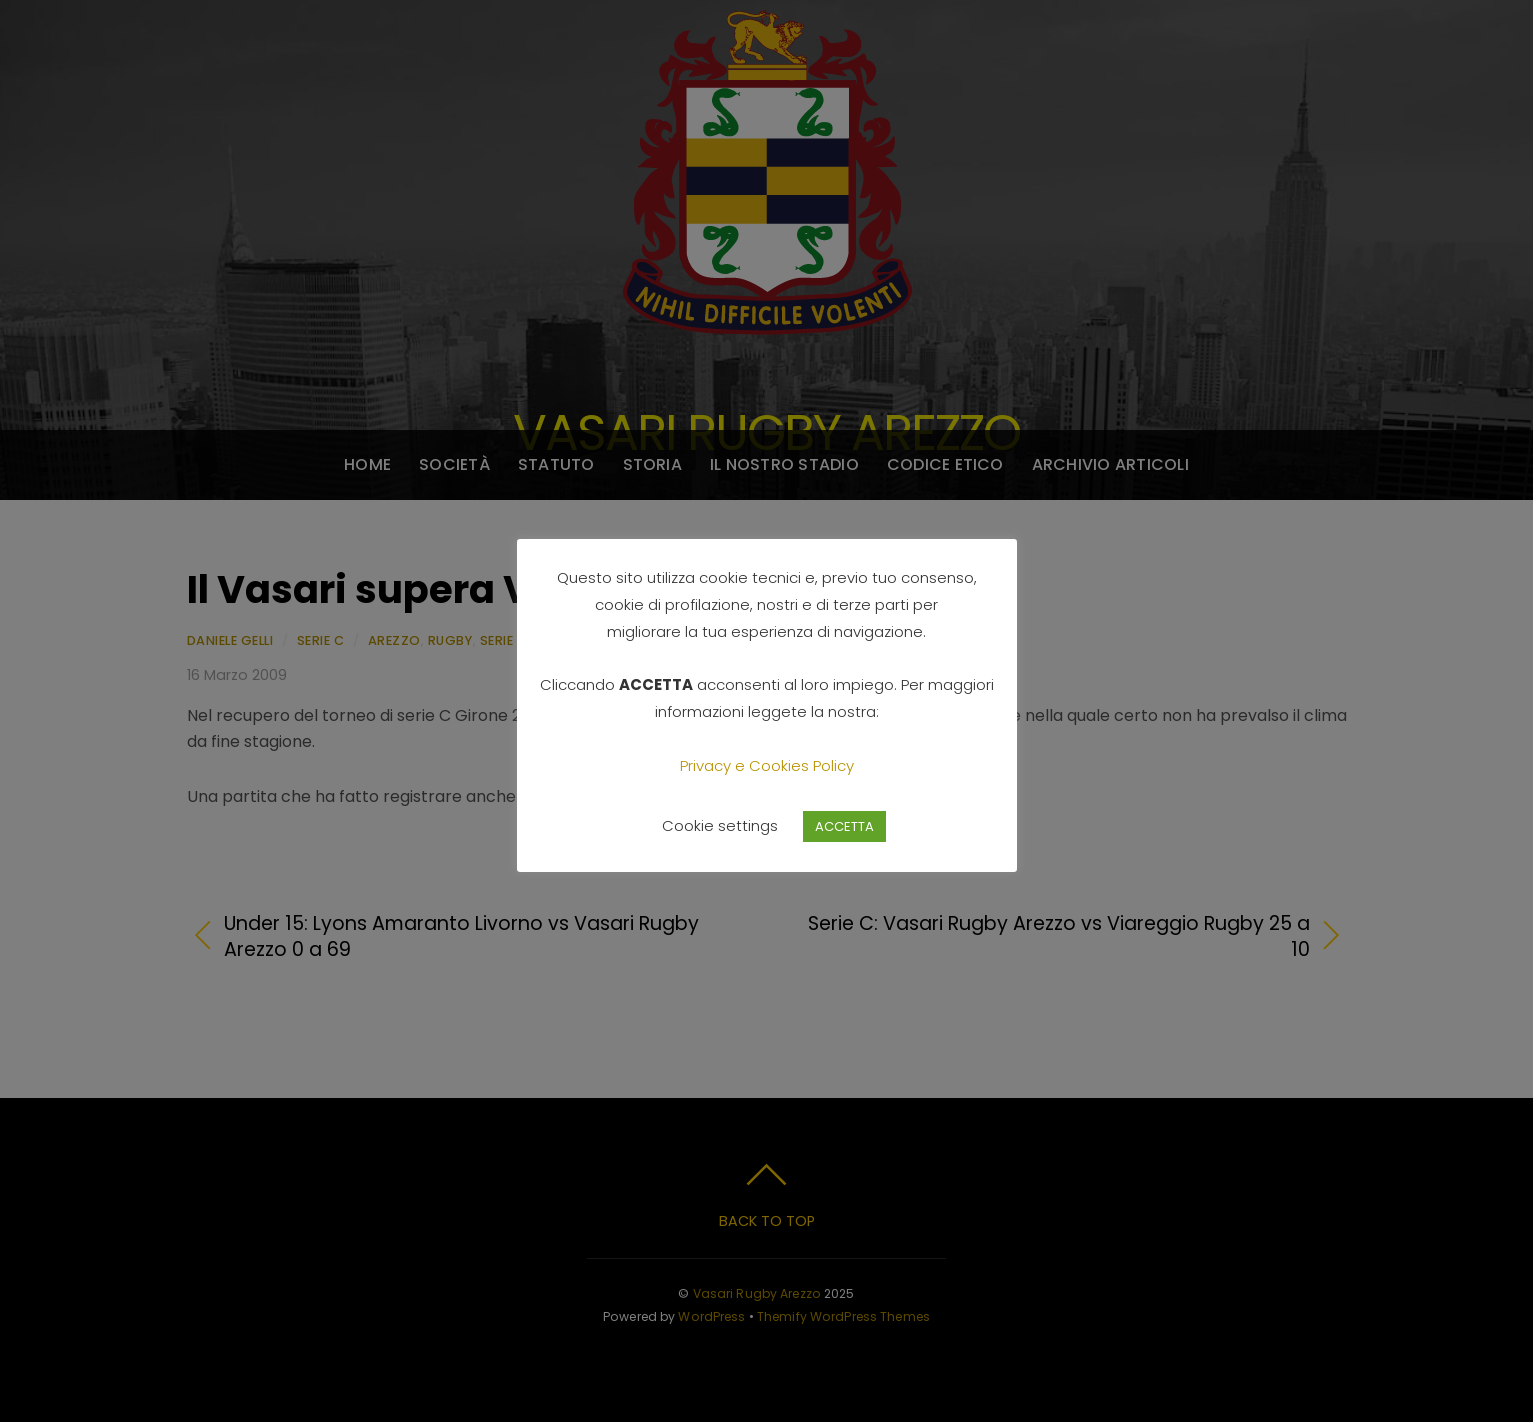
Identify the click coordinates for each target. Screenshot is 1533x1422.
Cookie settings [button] (720, 825)
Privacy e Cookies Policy (767, 765)
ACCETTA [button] (844, 826)
